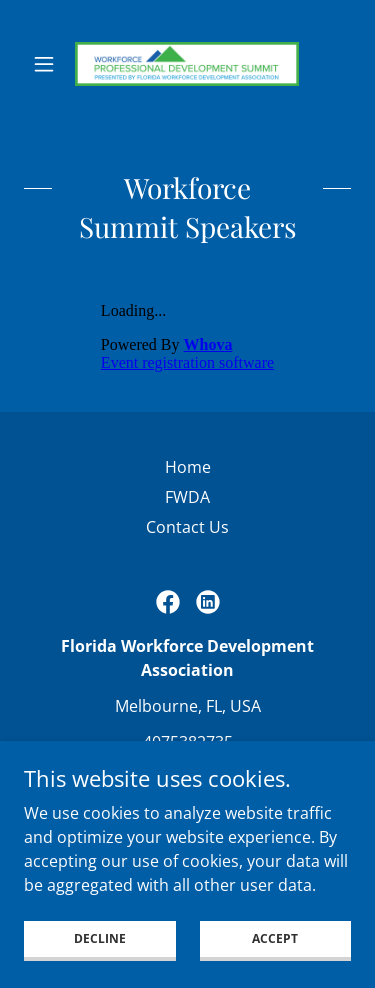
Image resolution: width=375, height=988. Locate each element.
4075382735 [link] (188, 742)
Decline (100, 965)
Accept (275, 965)
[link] (187, 64)
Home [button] (188, 467)
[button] (48, 64)
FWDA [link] (187, 497)
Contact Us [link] (187, 527)
